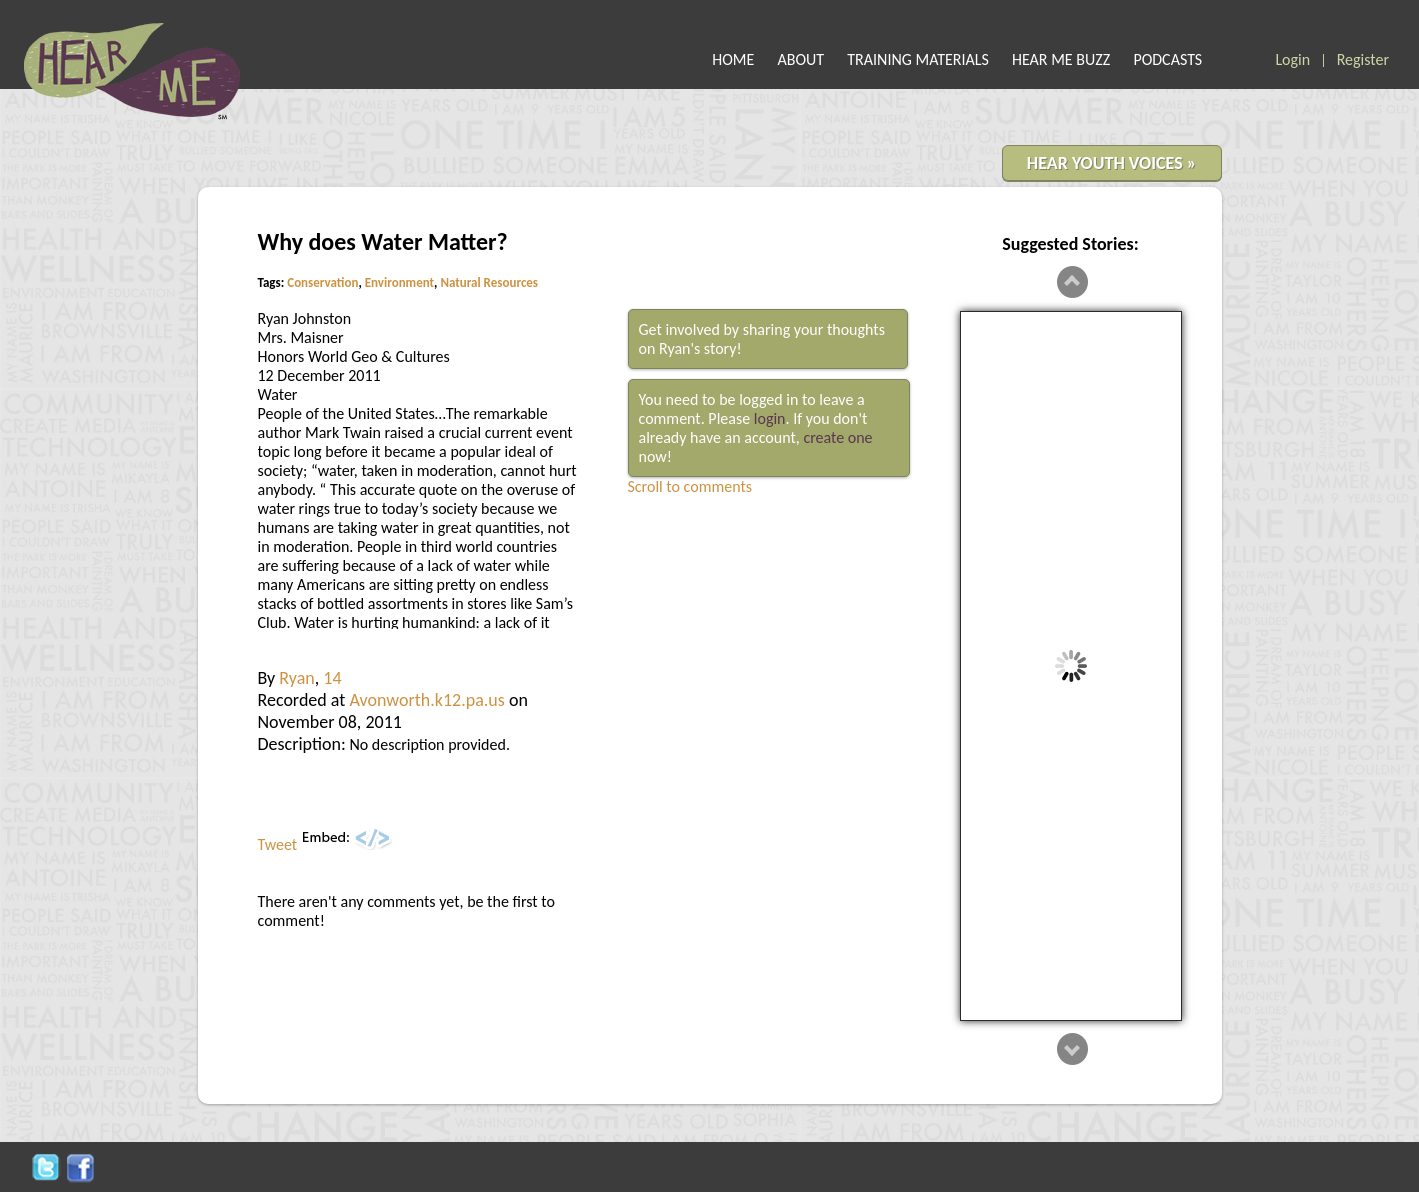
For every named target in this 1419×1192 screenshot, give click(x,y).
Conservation (322, 282)
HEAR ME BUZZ (1061, 59)
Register (1363, 59)
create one (837, 437)
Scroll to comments (690, 486)
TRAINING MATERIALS (918, 59)
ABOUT (801, 59)
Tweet (278, 844)
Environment (399, 282)
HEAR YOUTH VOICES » (1112, 163)
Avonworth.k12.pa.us (426, 700)
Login (1292, 59)
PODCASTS (1167, 59)
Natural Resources (489, 282)
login (770, 418)
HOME (733, 59)
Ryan (296, 678)
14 (332, 678)
